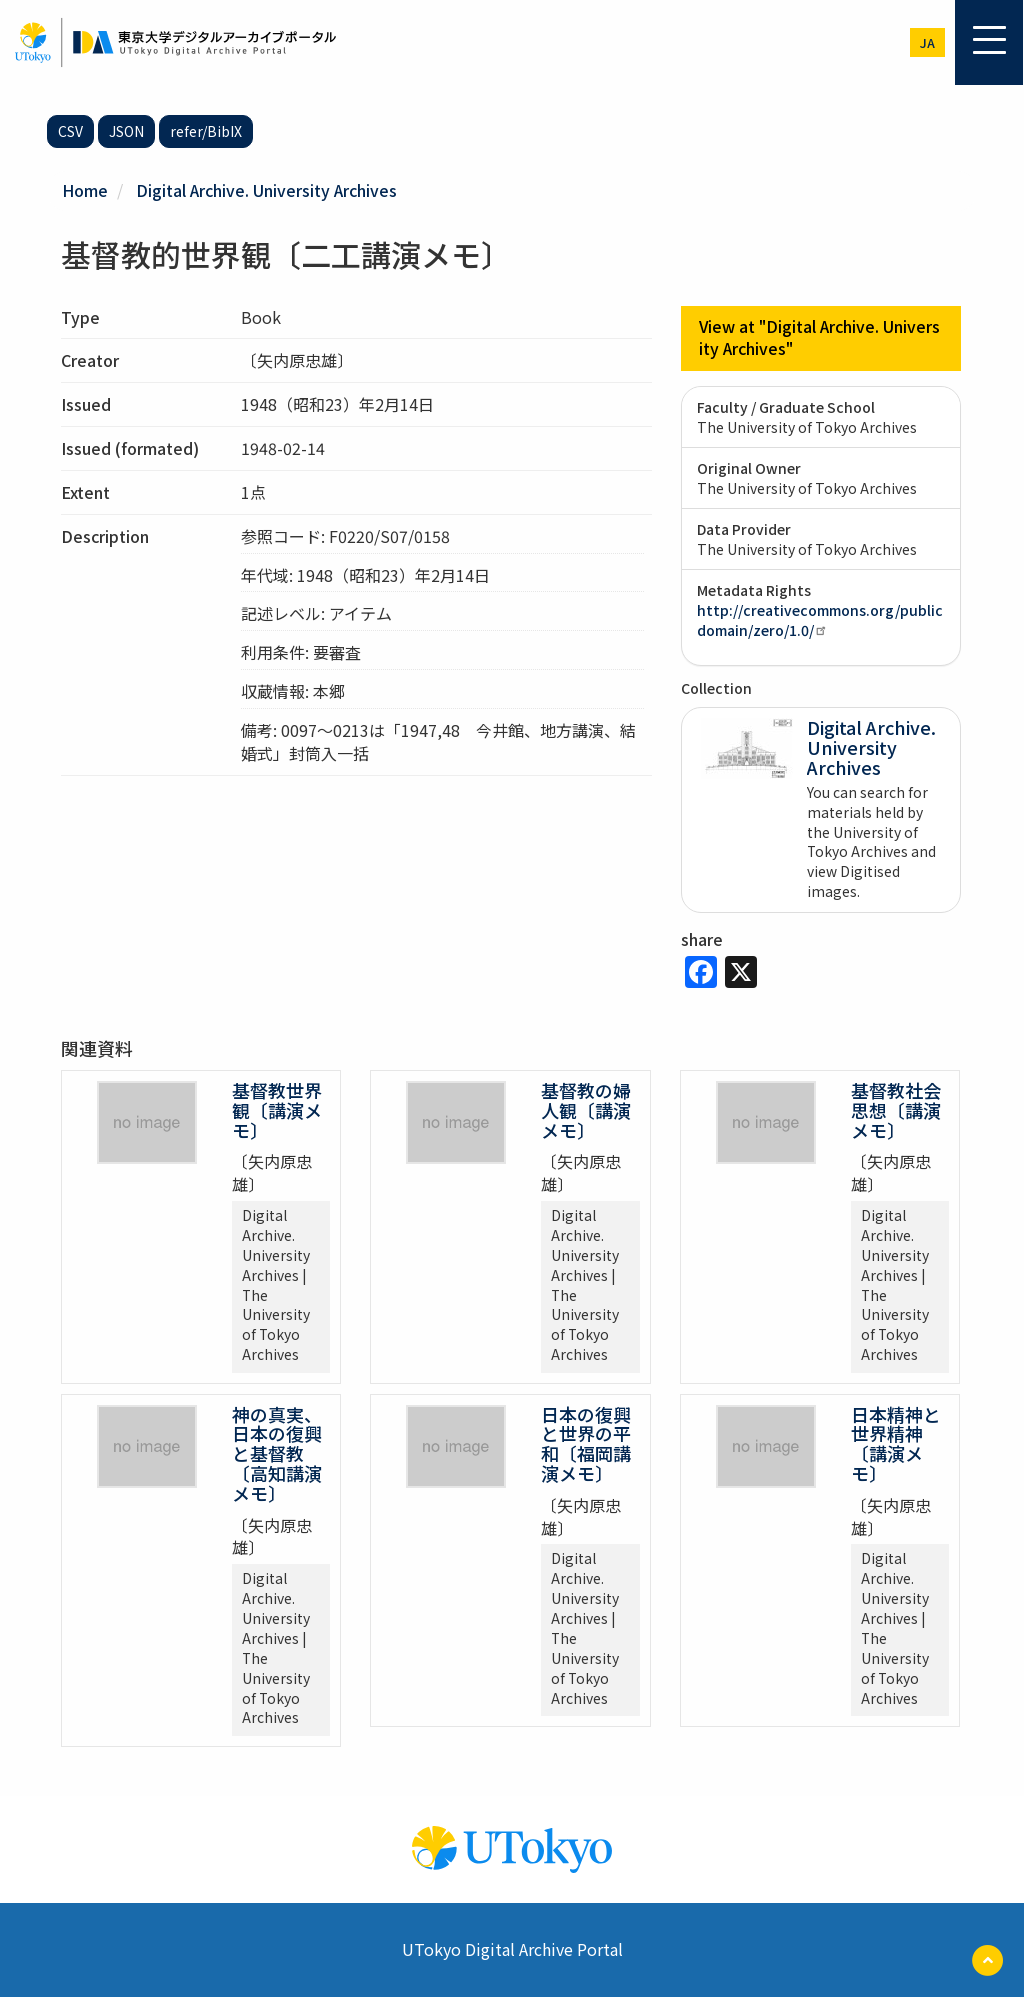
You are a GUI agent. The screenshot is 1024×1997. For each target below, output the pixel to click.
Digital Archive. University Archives (267, 190)
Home (85, 190)
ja (927, 42)
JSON (126, 131)
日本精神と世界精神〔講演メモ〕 (896, 1442)
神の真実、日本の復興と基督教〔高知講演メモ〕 (277, 1452)
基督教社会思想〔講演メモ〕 (896, 1109)
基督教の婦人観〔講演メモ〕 (586, 1109)
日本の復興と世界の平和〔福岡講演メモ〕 (586, 1442)
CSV (70, 131)
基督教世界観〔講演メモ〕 (277, 1109)
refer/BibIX (206, 131)
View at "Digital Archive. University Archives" (820, 337)
